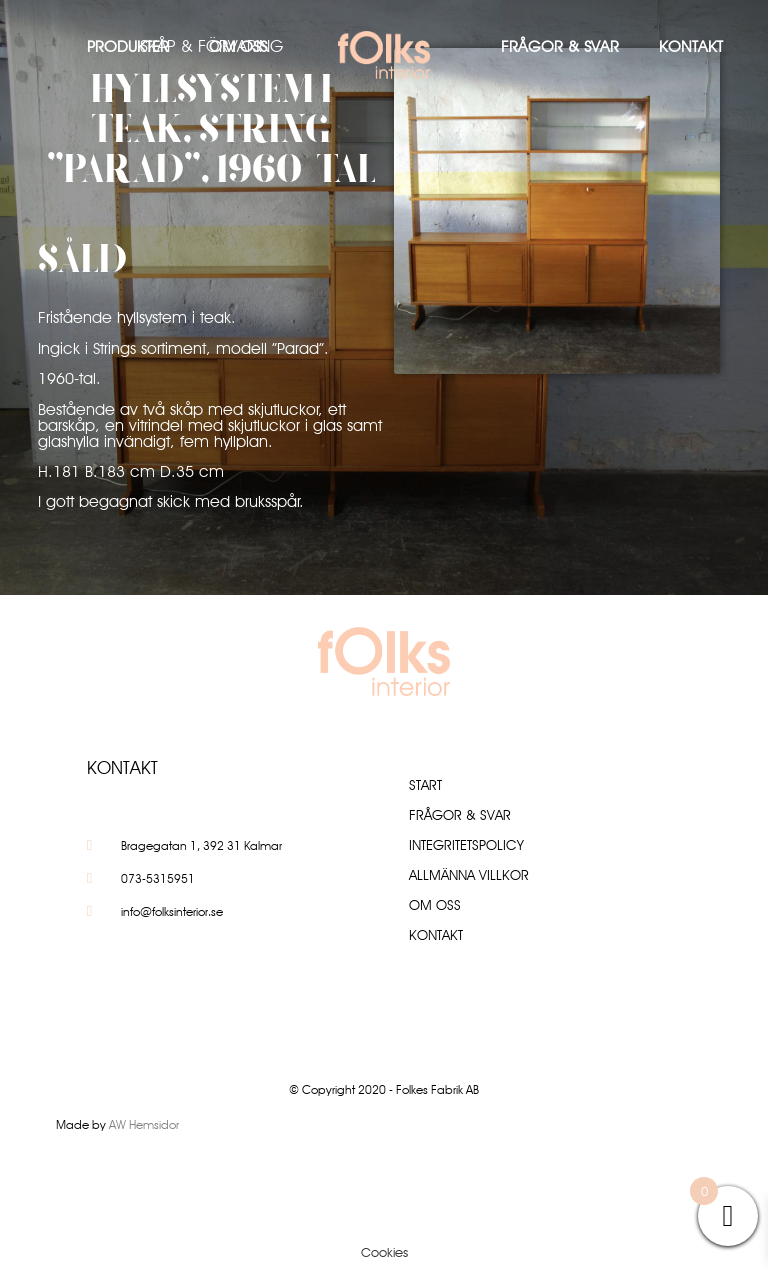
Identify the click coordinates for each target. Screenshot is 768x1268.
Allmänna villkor (469, 875)
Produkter (128, 46)
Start (425, 785)
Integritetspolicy (466, 845)
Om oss (238, 46)
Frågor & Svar (560, 46)
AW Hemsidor (144, 1124)
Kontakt (691, 46)
